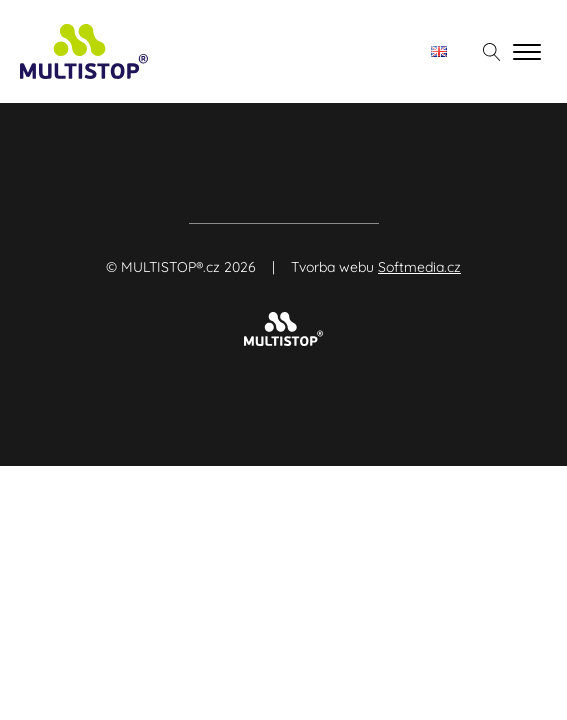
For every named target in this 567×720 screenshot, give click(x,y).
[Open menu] (527, 52)
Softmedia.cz (419, 267)
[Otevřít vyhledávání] (492, 52)
